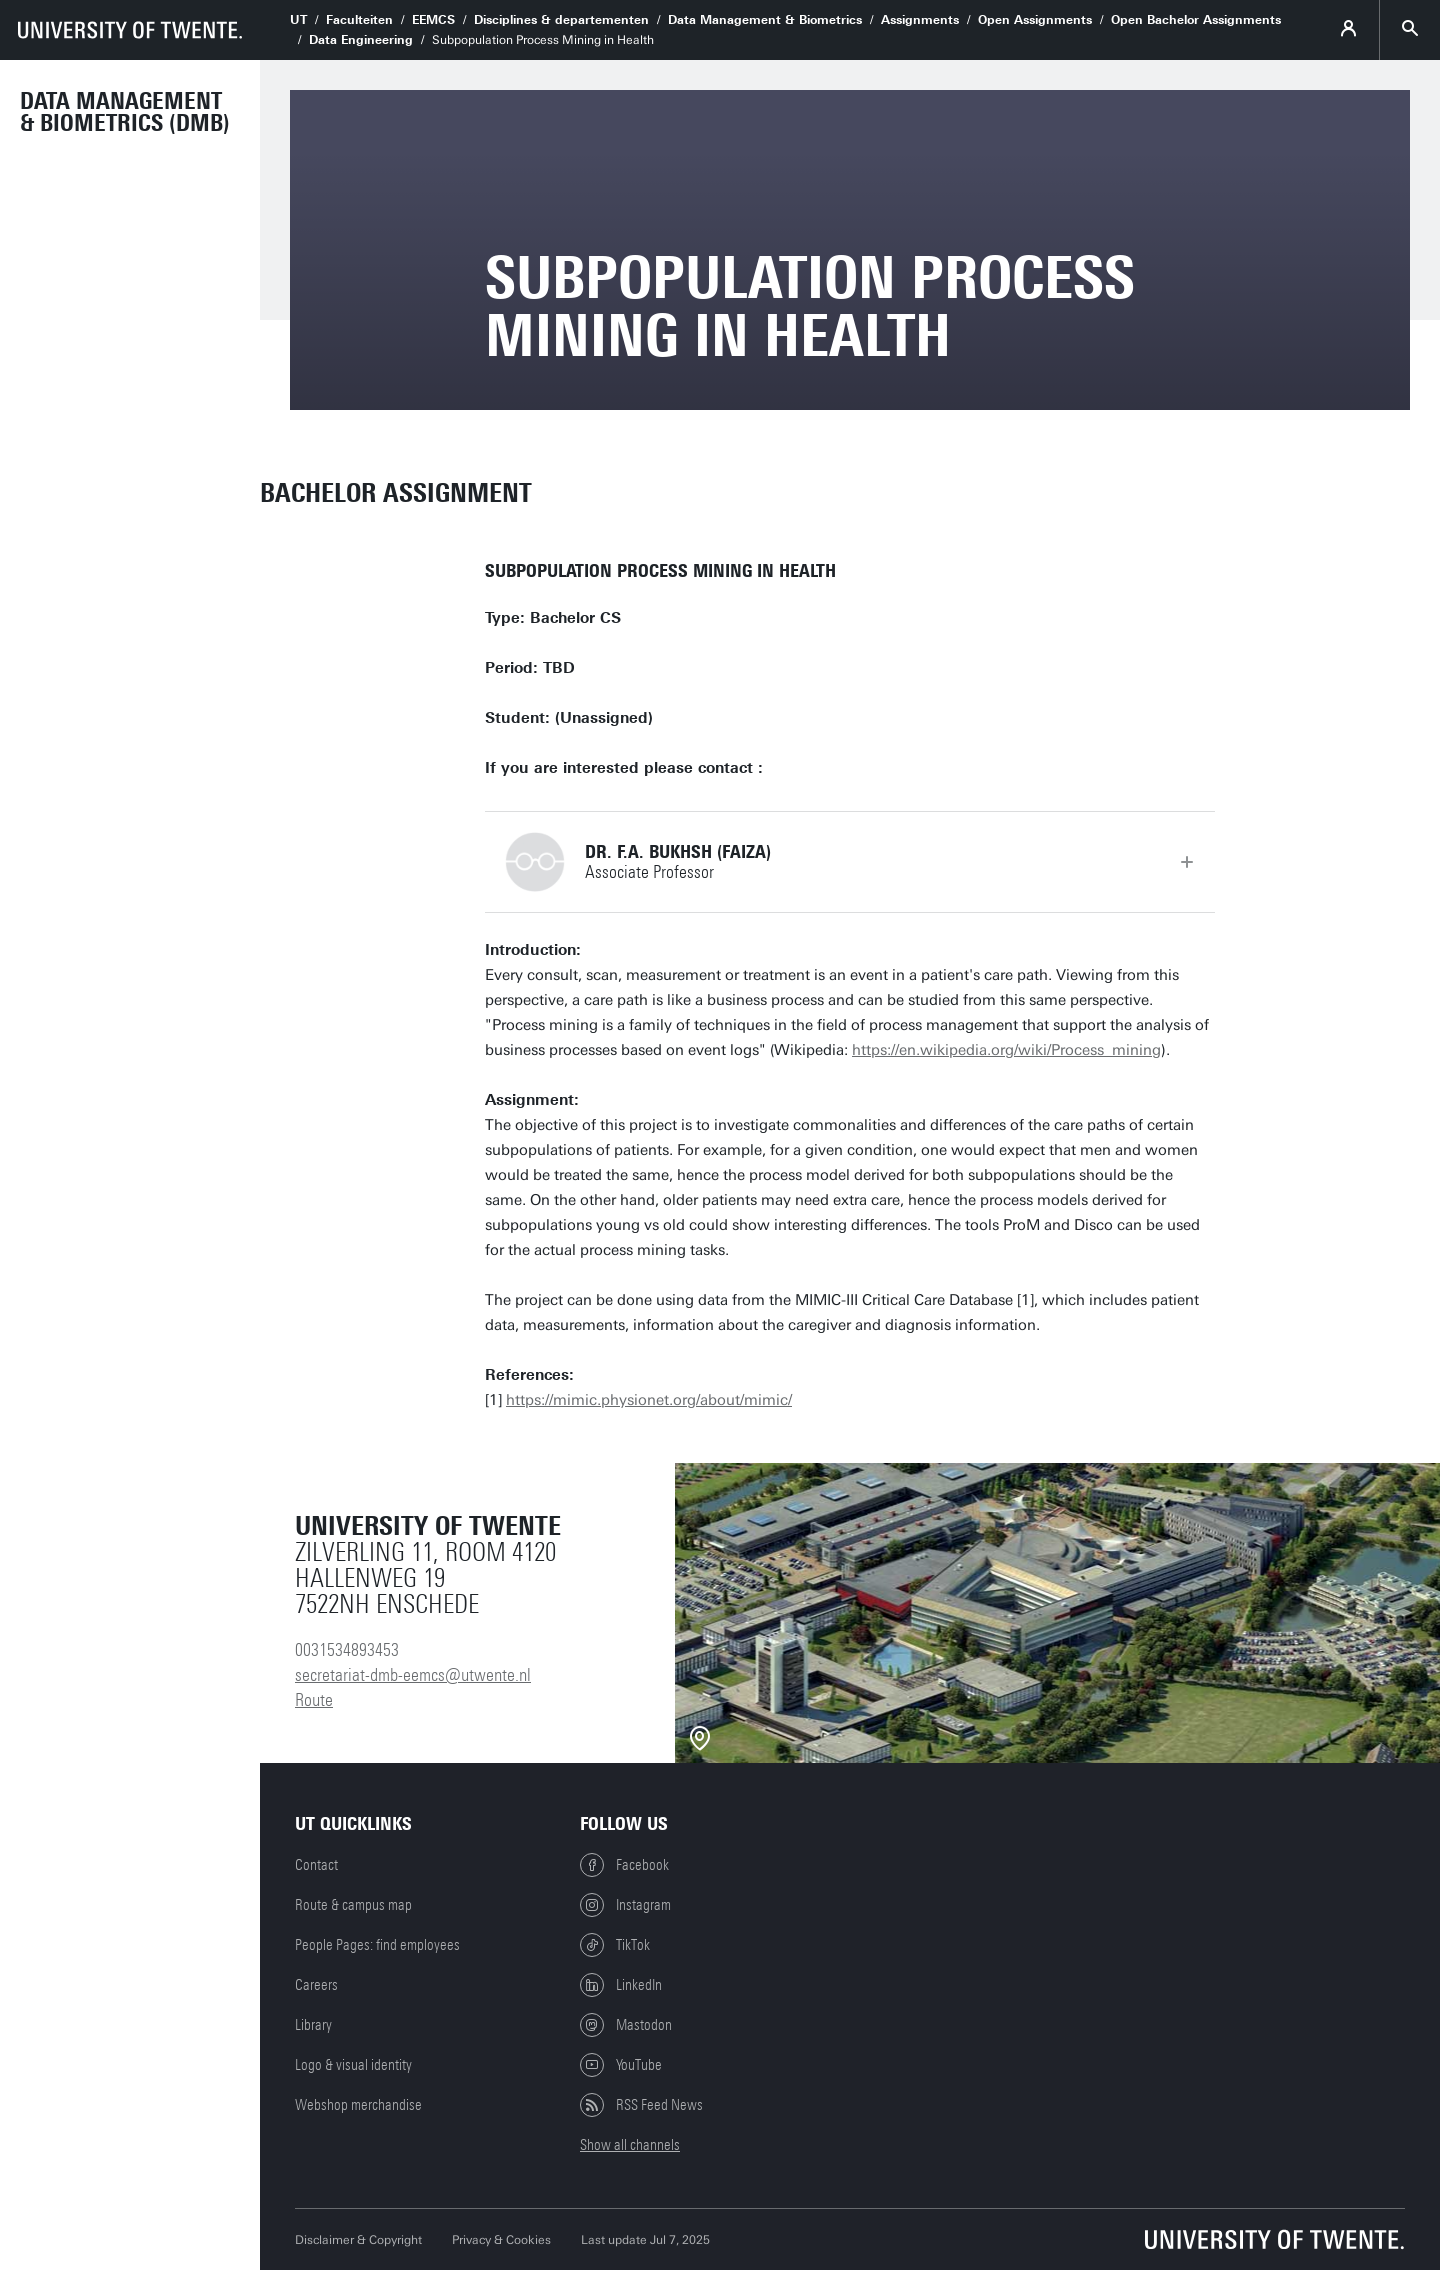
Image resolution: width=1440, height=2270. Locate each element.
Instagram (625, 1905)
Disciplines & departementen (561, 20)
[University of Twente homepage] (130, 30)
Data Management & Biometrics (765, 20)
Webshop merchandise (358, 2105)
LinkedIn (621, 1985)
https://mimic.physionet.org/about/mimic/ (649, 1400)
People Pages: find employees (377, 1945)
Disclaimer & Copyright (358, 2240)
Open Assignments (1035, 20)
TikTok (615, 1945)
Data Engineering (361, 40)
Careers (316, 1985)
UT (298, 20)
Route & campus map (353, 1905)
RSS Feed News (641, 2105)
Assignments (920, 20)
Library (313, 2025)
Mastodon (626, 2025)
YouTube (621, 2065)
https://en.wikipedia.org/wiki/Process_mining (1006, 1050)
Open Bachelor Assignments (1196, 20)
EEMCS (433, 20)
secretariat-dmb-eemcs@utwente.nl (413, 1675)
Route (314, 1700)
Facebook (624, 1865)
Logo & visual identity (353, 2065)
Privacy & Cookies (501, 2240)
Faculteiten (359, 20)
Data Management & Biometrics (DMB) (125, 112)
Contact (316, 1865)
